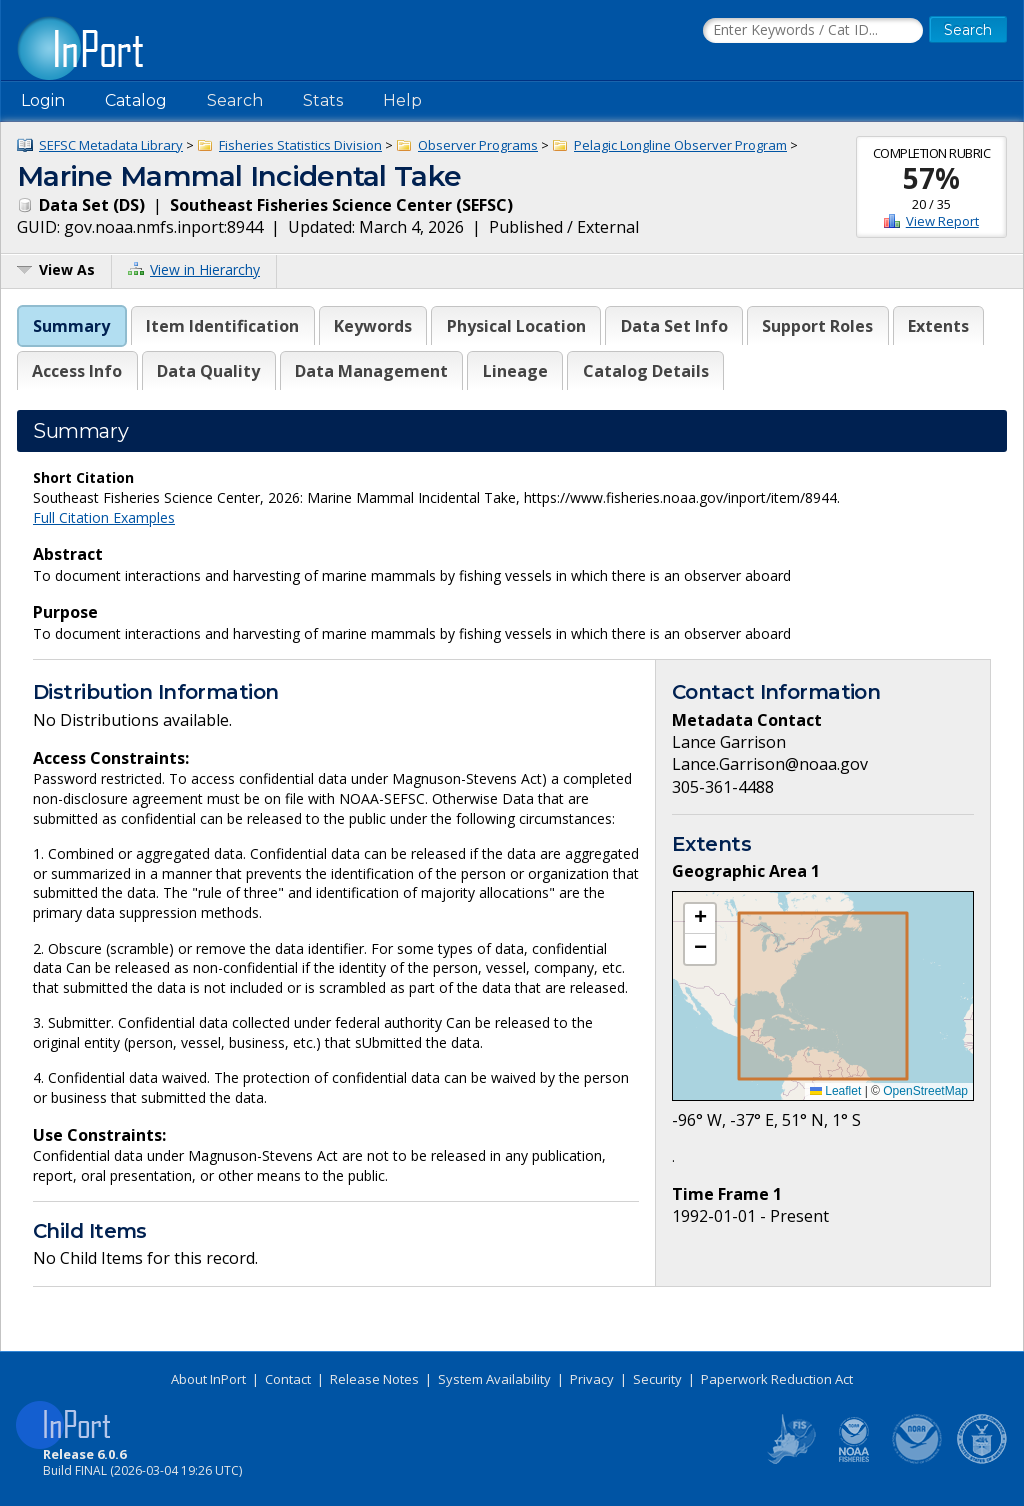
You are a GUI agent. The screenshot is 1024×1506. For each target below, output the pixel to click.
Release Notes (374, 1379)
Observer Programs (478, 145)
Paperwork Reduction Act (777, 1379)
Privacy (592, 1379)
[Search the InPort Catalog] (813, 31)
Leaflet (835, 1091)
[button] (700, 919)
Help (402, 100)
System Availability (494, 1379)
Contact (288, 1379)
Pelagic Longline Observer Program (680, 145)
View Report (942, 221)
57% (931, 178)
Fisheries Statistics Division (300, 145)
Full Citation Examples (104, 517)
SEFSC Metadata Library (111, 145)
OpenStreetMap (925, 1091)
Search (235, 100)
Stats (323, 100)
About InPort (208, 1379)
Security (657, 1379)
